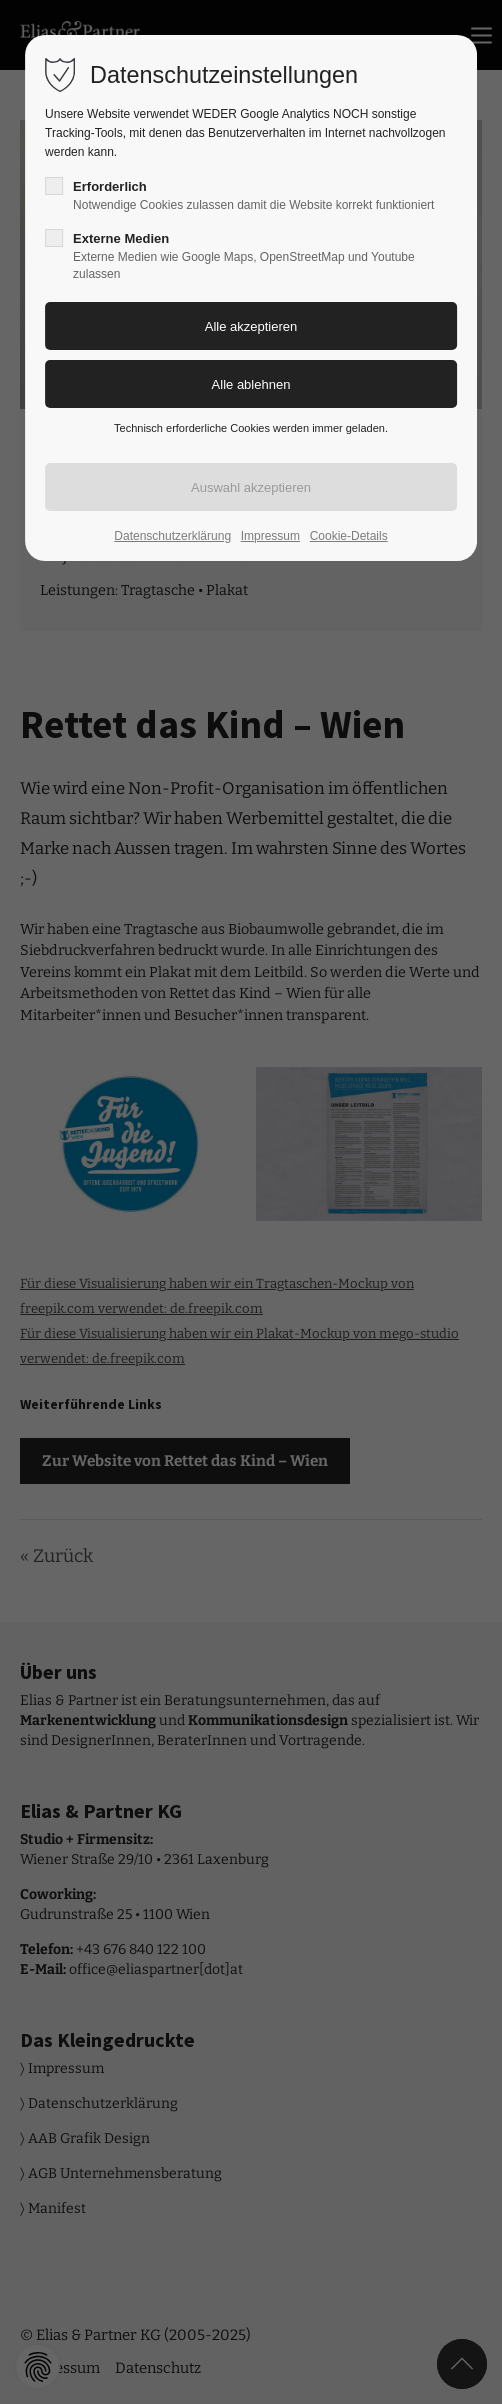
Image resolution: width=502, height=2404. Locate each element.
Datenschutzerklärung (172, 536)
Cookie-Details (349, 536)
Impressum (270, 536)
